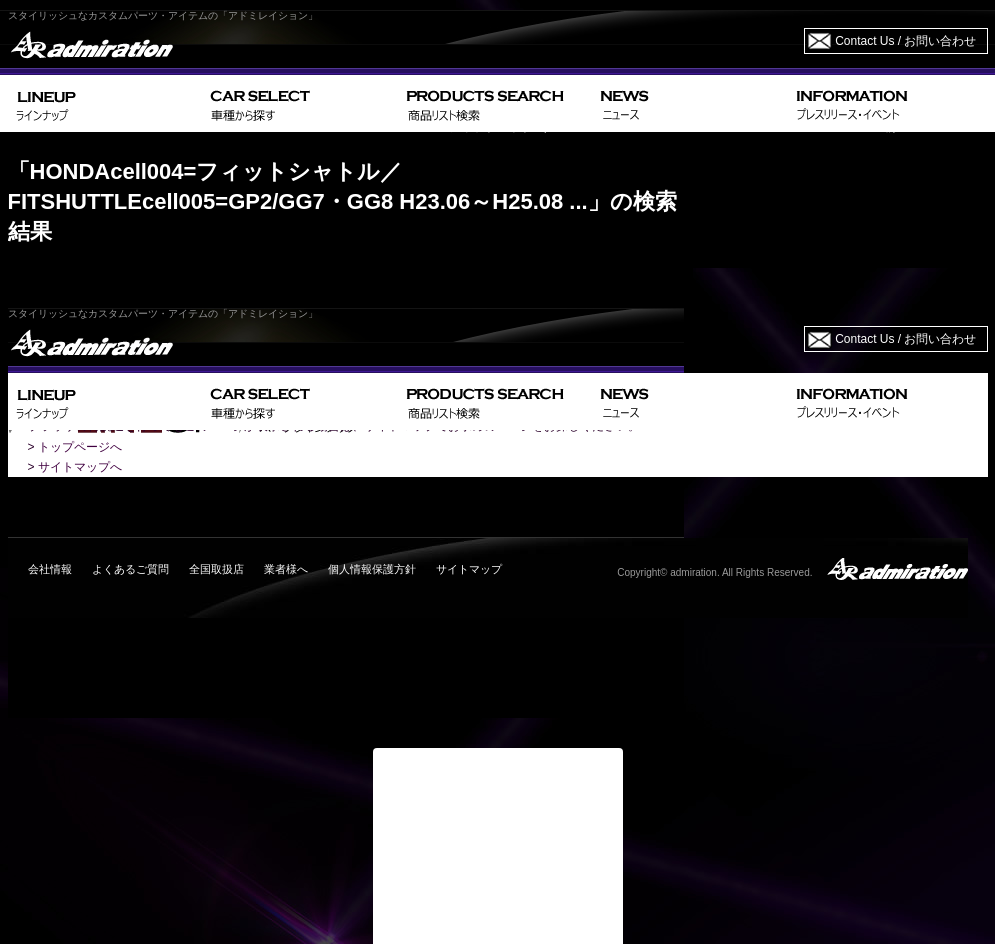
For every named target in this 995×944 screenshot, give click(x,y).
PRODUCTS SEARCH (495, 103)
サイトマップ (469, 569)
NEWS (690, 103)
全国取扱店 (216, 569)
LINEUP (105, 103)
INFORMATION (888, 103)
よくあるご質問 (130, 569)
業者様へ (286, 569)
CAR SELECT (300, 103)
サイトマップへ (80, 467)
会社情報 (50, 569)
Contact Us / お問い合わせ (905, 41)
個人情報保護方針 (372, 569)
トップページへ (80, 447)
